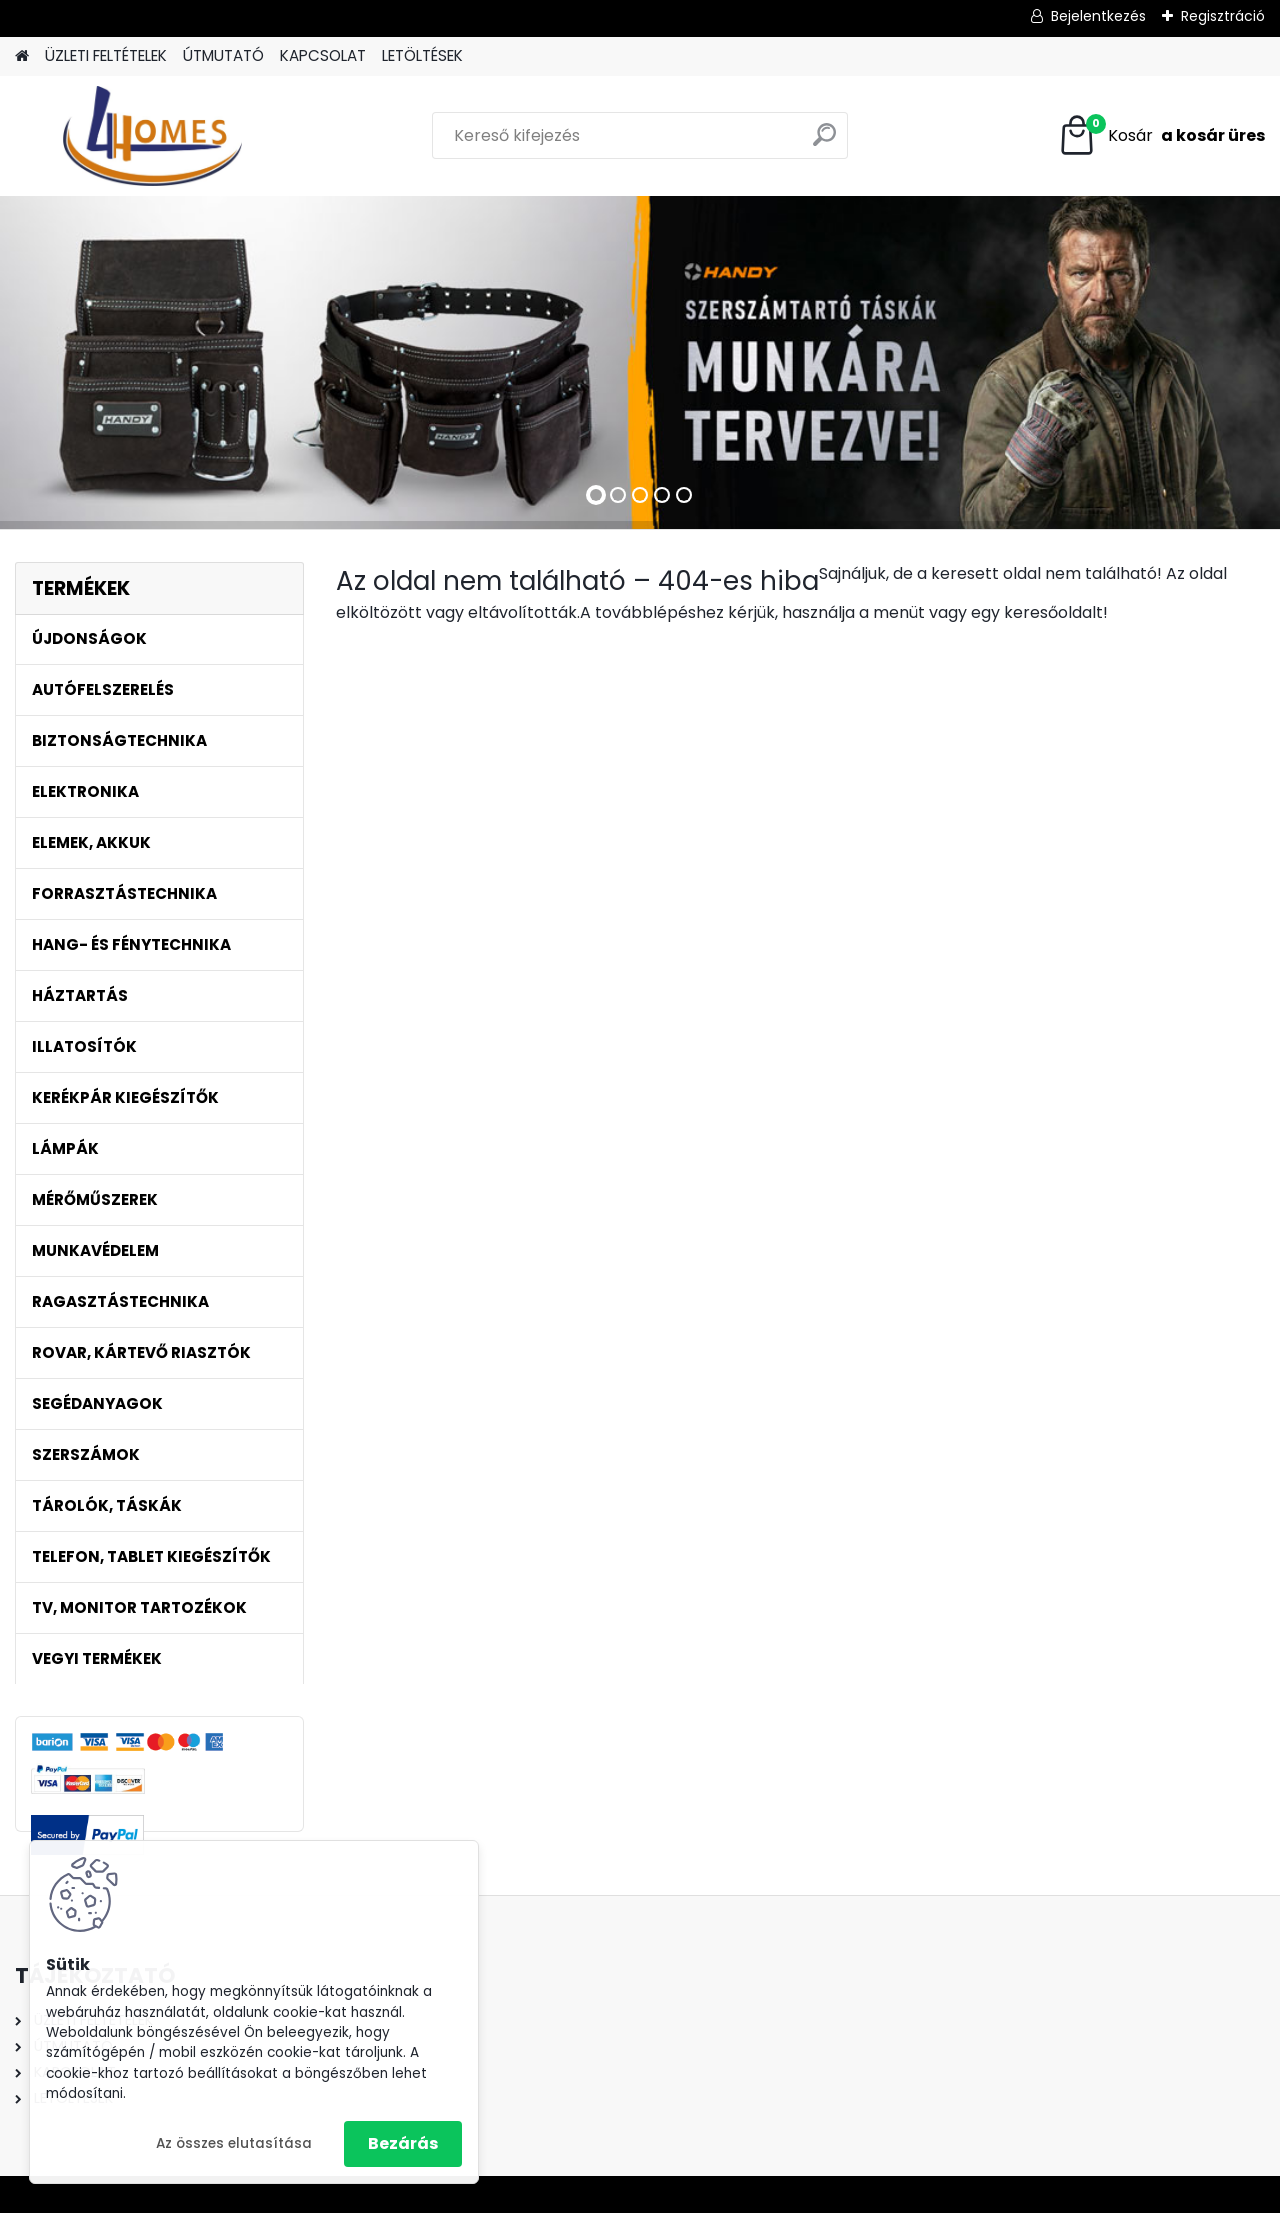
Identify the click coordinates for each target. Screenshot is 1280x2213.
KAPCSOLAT (323, 55)
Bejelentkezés (1098, 16)
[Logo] (152, 136)
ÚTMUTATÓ (223, 55)
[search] (824, 142)
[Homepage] (22, 56)
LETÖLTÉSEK (422, 55)
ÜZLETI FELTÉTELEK (106, 55)
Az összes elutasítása (234, 2143)
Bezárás (403, 2143)
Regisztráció (1223, 16)
